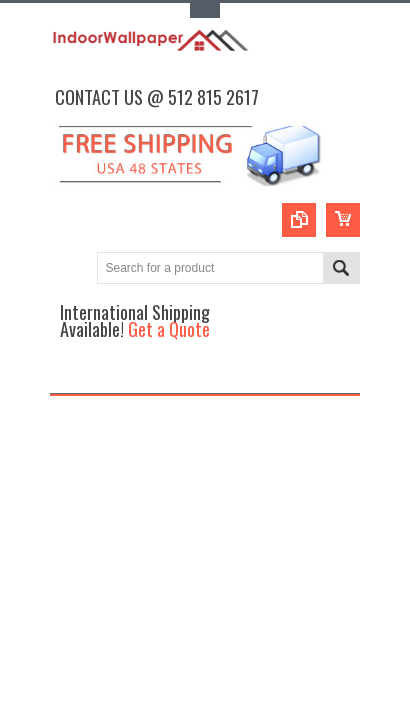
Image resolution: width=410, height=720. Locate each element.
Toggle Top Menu (205, 10)
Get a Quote (169, 328)
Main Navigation (67, 375)
